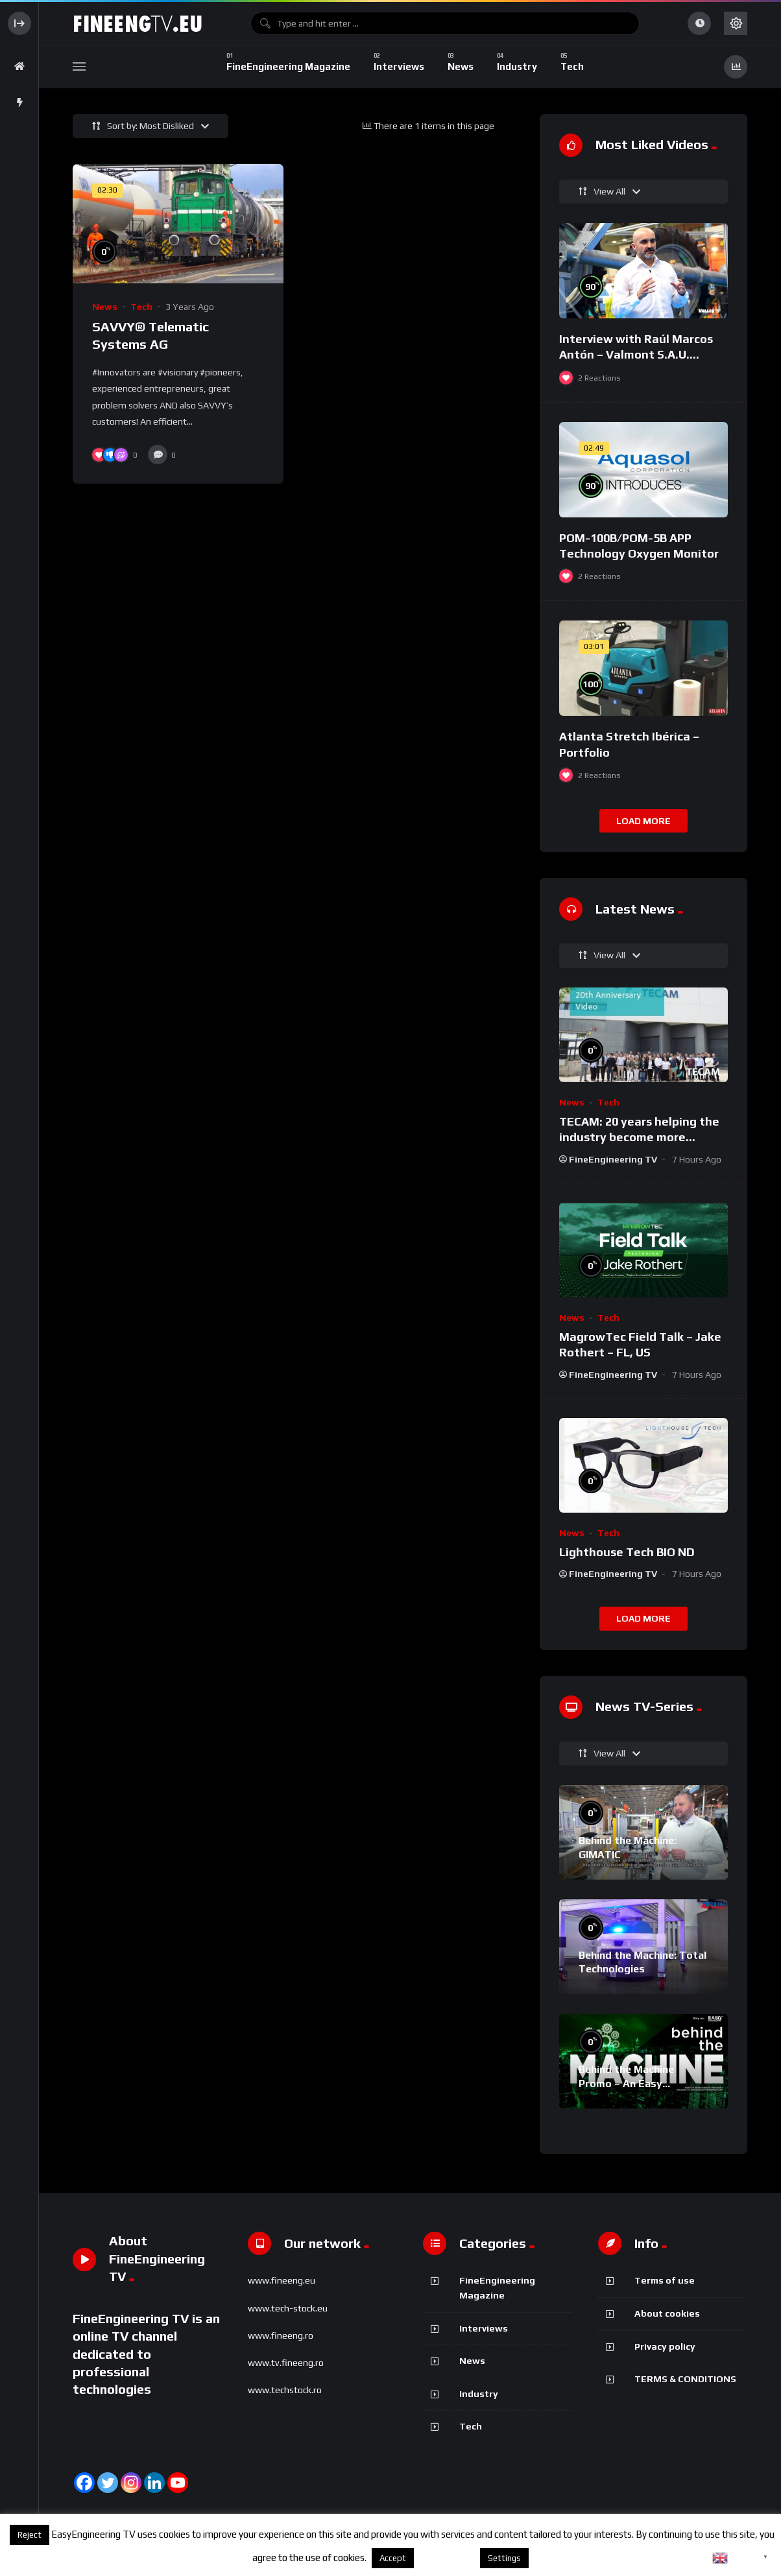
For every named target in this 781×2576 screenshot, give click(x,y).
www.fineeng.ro (280, 2335)
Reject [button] (30, 2535)
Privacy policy (664, 2346)
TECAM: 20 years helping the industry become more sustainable (639, 1137)
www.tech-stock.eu (288, 2308)
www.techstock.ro (285, 2390)
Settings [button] (504, 2558)
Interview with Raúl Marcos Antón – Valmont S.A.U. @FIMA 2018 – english (636, 354)
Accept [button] (392, 2558)
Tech (141, 306)
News (104, 306)
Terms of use (664, 2280)
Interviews (483, 2328)
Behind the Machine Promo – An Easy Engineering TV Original (637, 2083)
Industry (478, 2394)
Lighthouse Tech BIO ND (627, 1552)
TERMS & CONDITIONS (685, 2379)
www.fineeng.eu (281, 2280)
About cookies (667, 2313)
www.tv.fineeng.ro (286, 2362)
